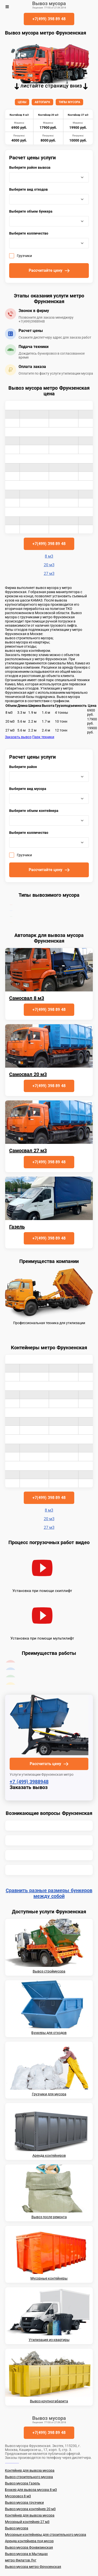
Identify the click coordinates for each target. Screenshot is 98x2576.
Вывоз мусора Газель (22, 2483)
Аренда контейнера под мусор (29, 2541)
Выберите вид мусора (27, 789)
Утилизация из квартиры (49, 2340)
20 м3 (49, 565)
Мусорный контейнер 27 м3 (27, 2522)
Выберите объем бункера (30, 211)
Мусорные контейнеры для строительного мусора (45, 2535)
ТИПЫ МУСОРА (69, 102)
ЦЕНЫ (22, 102)
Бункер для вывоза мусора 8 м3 (31, 2490)
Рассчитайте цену (45, 270)
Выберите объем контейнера (33, 811)
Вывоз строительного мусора (29, 2477)
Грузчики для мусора (49, 2094)
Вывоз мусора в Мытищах (26, 2554)
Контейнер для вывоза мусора (29, 2470)
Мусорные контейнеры (49, 2278)
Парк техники (43, 737)
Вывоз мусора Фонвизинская (29, 2547)
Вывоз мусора (16, 2528)
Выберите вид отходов (28, 189)
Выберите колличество (28, 233)
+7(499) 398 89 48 (48, 19)
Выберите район (23, 767)
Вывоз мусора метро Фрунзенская (33, 2567)
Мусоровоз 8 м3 (18, 2496)
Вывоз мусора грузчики (24, 2502)
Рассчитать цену (45, 1763)
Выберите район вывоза (29, 167)
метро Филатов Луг (20, 2560)
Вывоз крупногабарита (49, 2401)
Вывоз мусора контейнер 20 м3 (30, 2509)
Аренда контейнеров (49, 2155)
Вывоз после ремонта (49, 2217)
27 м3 (49, 573)
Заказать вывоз (18, 737)
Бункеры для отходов (49, 2033)
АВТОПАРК (42, 102)
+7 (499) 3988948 (29, 1782)
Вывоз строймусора (49, 1971)
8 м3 (49, 556)
